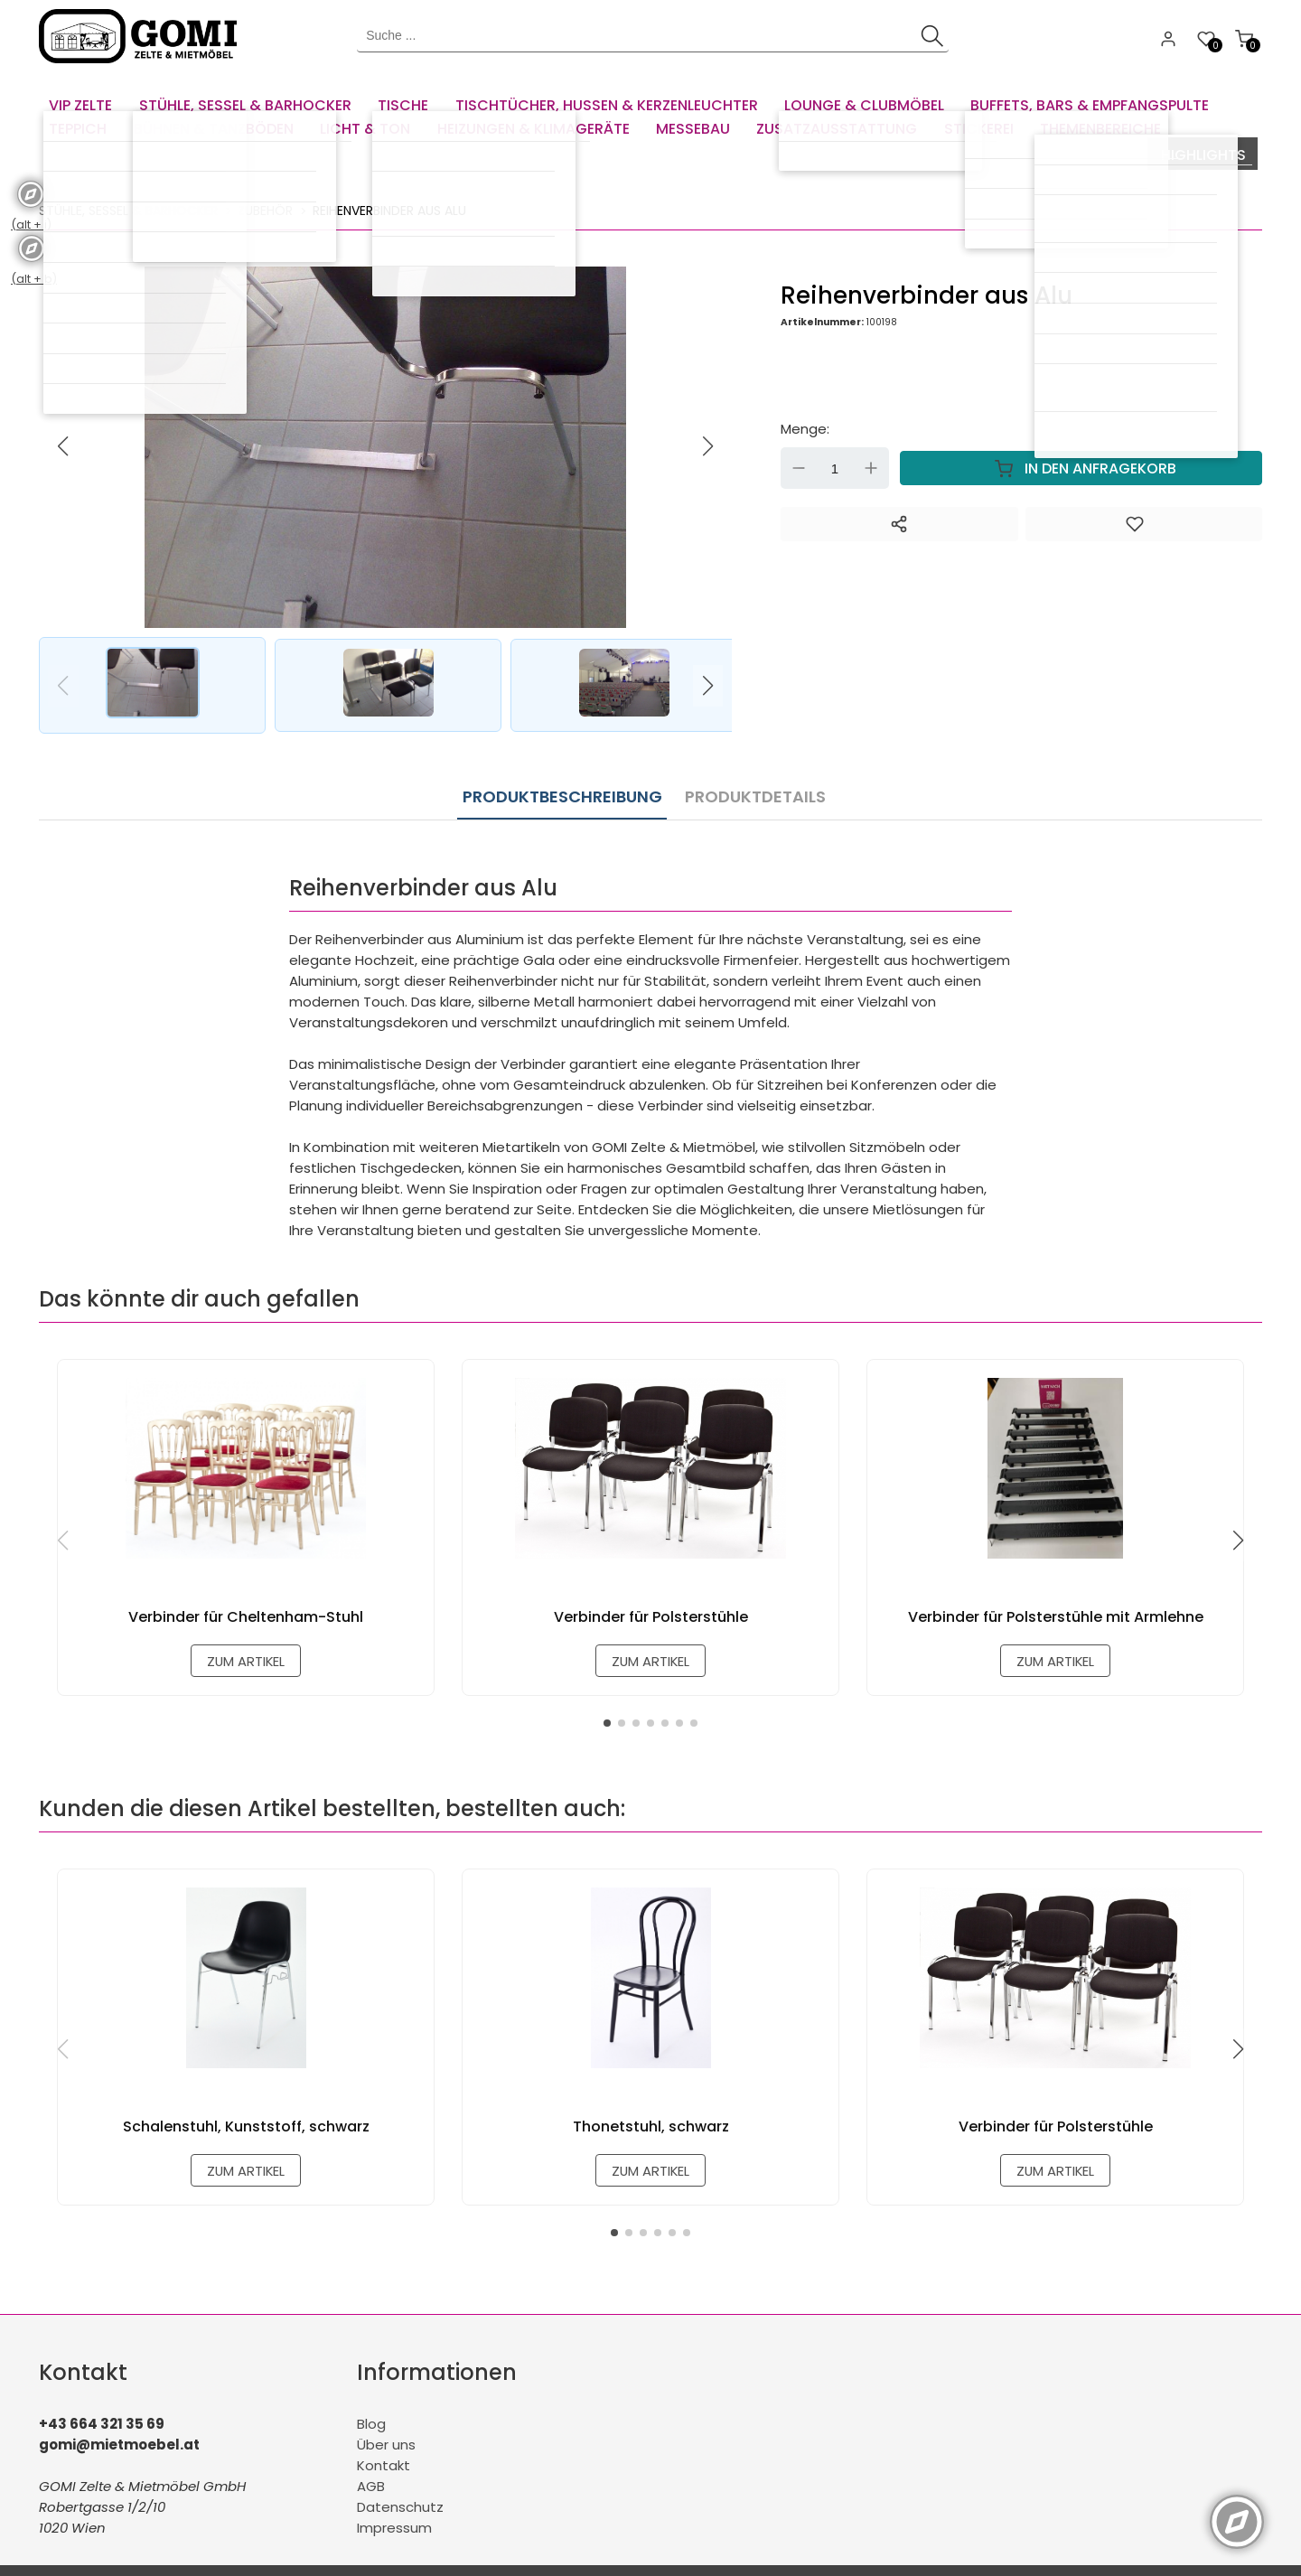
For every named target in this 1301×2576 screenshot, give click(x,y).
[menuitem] (84, 99)
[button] (708, 421)
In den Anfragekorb (1081, 443)
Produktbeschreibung (562, 768)
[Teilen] (899, 499)
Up (871, 443)
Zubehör (265, 185)
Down (799, 443)
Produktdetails (750, 768)
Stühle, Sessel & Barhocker (128, 185)
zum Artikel (246, 1635)
